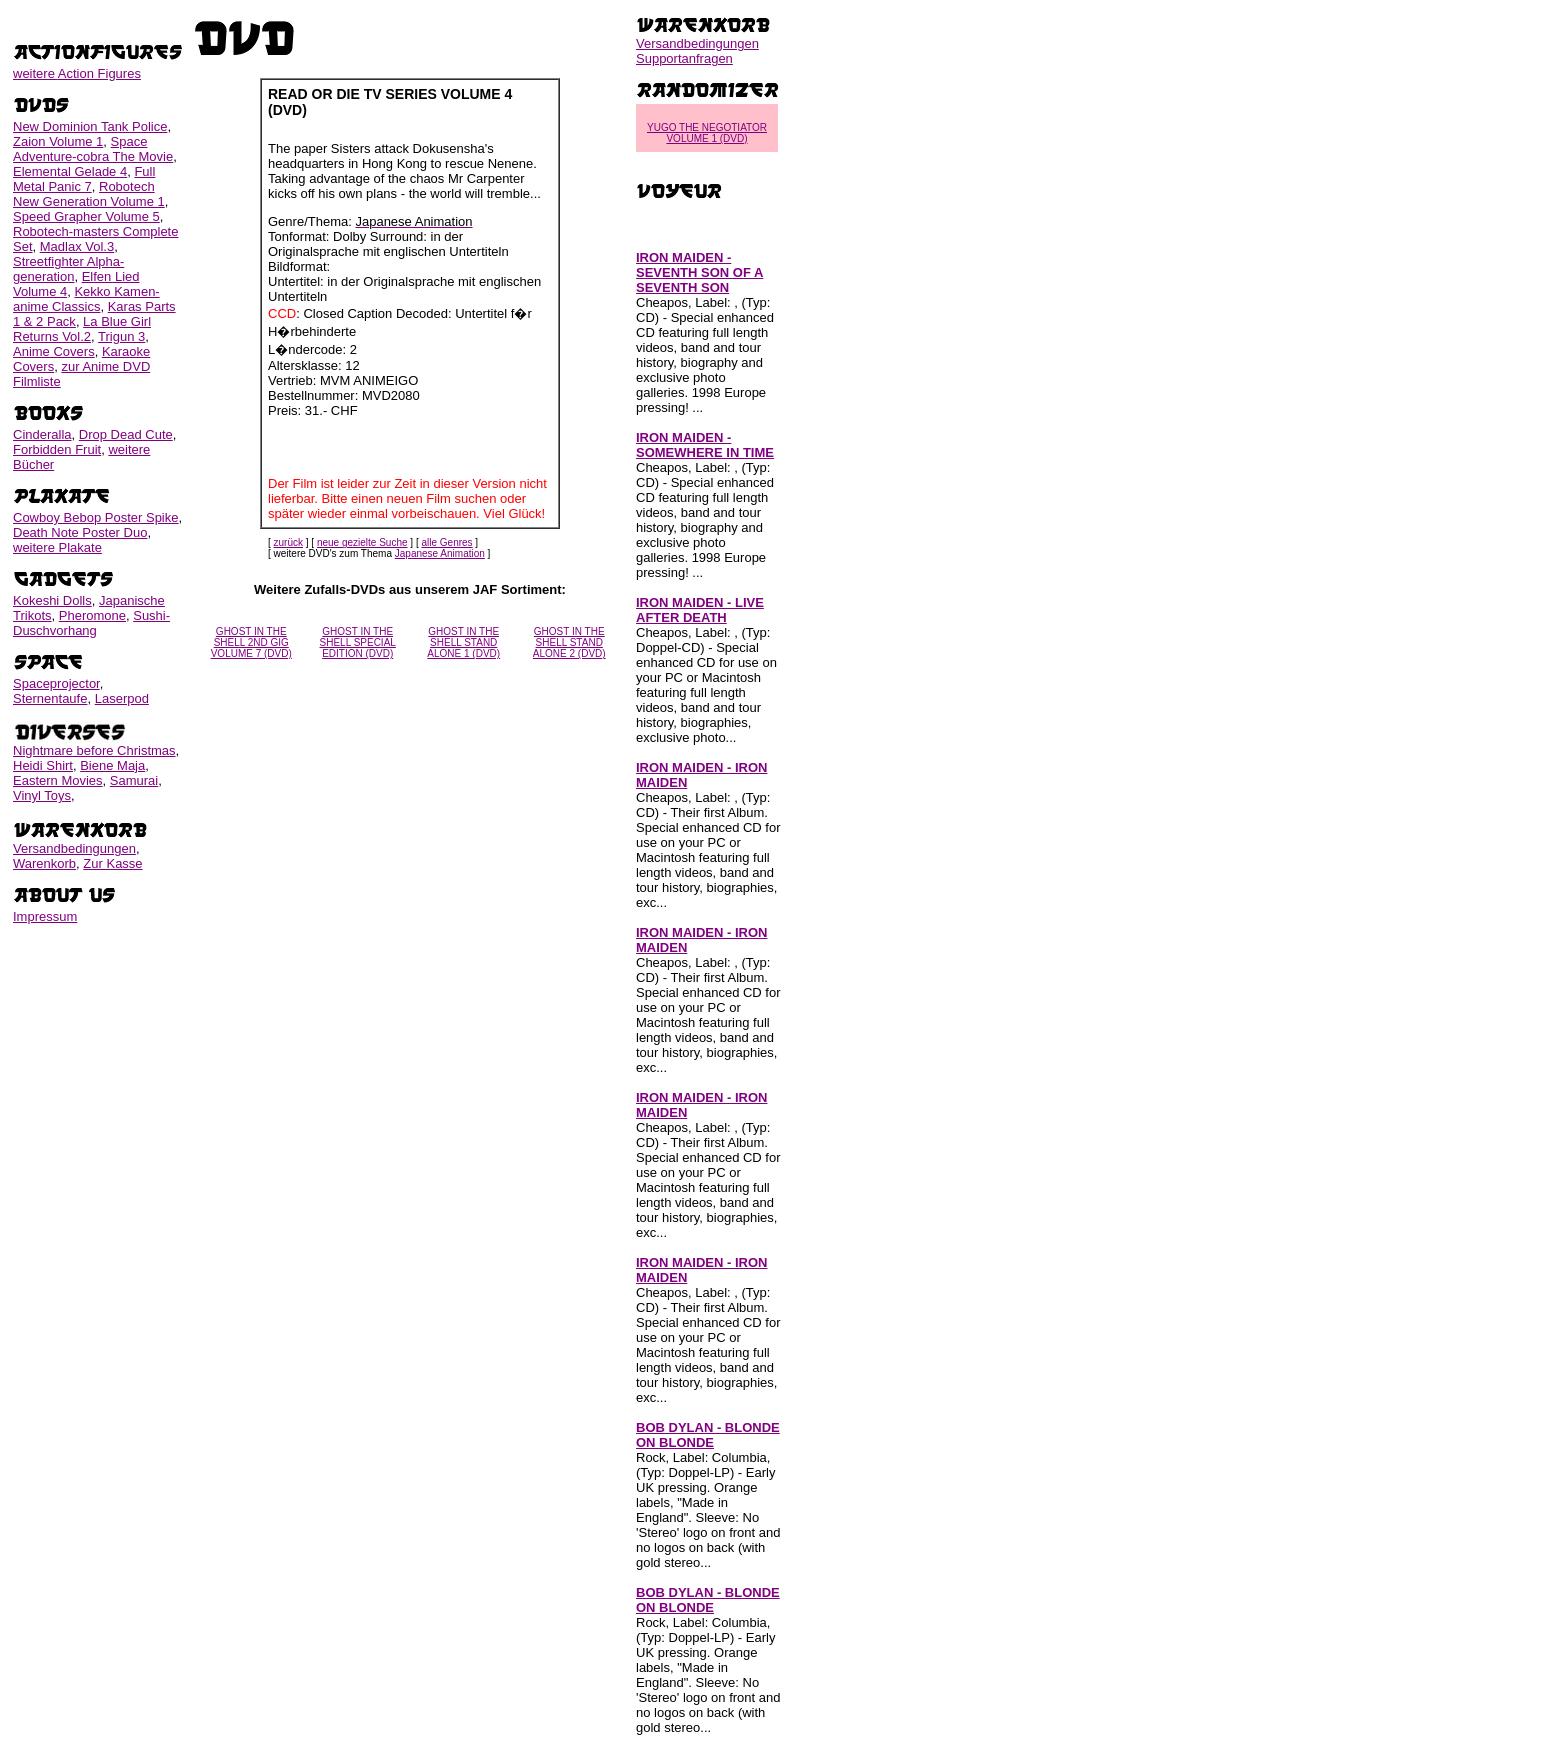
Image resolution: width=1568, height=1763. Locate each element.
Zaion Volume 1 (58, 141)
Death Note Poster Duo (80, 532)
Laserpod (122, 698)
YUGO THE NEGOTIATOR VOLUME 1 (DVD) (707, 133)
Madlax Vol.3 (77, 246)
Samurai (134, 780)
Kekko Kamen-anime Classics (86, 299)
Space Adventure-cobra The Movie (93, 149)
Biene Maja (112, 765)
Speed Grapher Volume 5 (86, 216)
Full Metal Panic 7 (84, 179)
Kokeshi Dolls (52, 600)
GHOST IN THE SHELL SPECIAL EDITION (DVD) (358, 642)
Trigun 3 (121, 336)
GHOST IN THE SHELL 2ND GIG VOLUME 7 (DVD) (251, 642)
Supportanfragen (684, 58)
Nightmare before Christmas (94, 750)
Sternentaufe (50, 698)
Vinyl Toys (42, 795)
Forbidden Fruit (57, 449)
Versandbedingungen (74, 848)
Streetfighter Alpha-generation (68, 269)
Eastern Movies (58, 780)
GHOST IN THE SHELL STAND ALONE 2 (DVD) (569, 642)
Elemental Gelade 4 (70, 171)
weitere (77, 73)
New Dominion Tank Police (90, 126)
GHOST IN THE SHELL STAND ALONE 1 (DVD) (463, 642)
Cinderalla (42, 434)
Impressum (45, 916)
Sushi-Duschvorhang (91, 623)
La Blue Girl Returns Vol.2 (82, 329)
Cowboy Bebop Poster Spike (95, 517)
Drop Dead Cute (126, 434)
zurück (288, 542)
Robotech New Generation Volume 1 (89, 194)
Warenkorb (44, 863)
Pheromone (92, 615)
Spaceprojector (56, 683)
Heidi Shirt (43, 765)
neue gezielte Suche (362, 542)
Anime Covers (54, 351)
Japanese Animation (440, 553)
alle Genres (446, 542)
